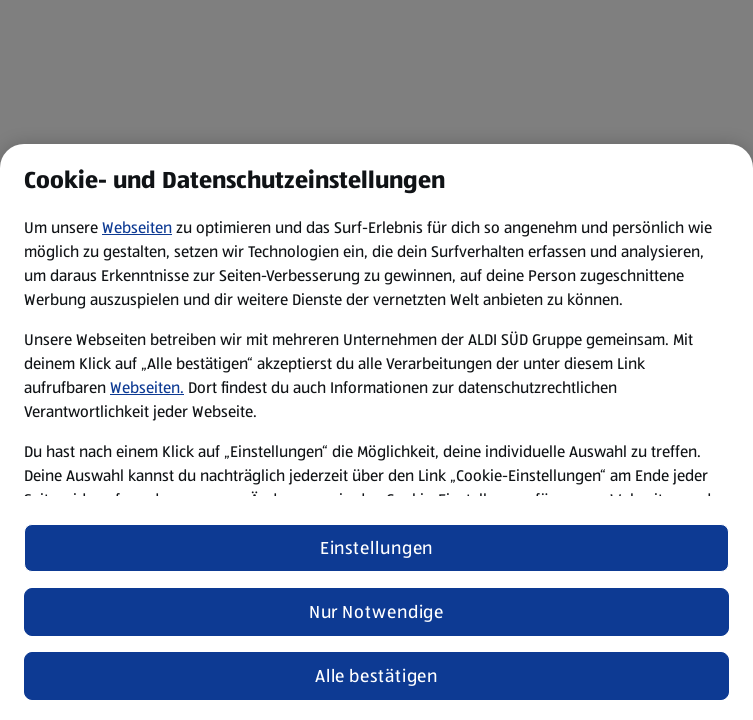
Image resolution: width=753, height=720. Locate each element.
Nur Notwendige (377, 612)
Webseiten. (147, 387)
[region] (376, 432)
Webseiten (137, 227)
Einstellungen (377, 548)
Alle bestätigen (377, 676)
